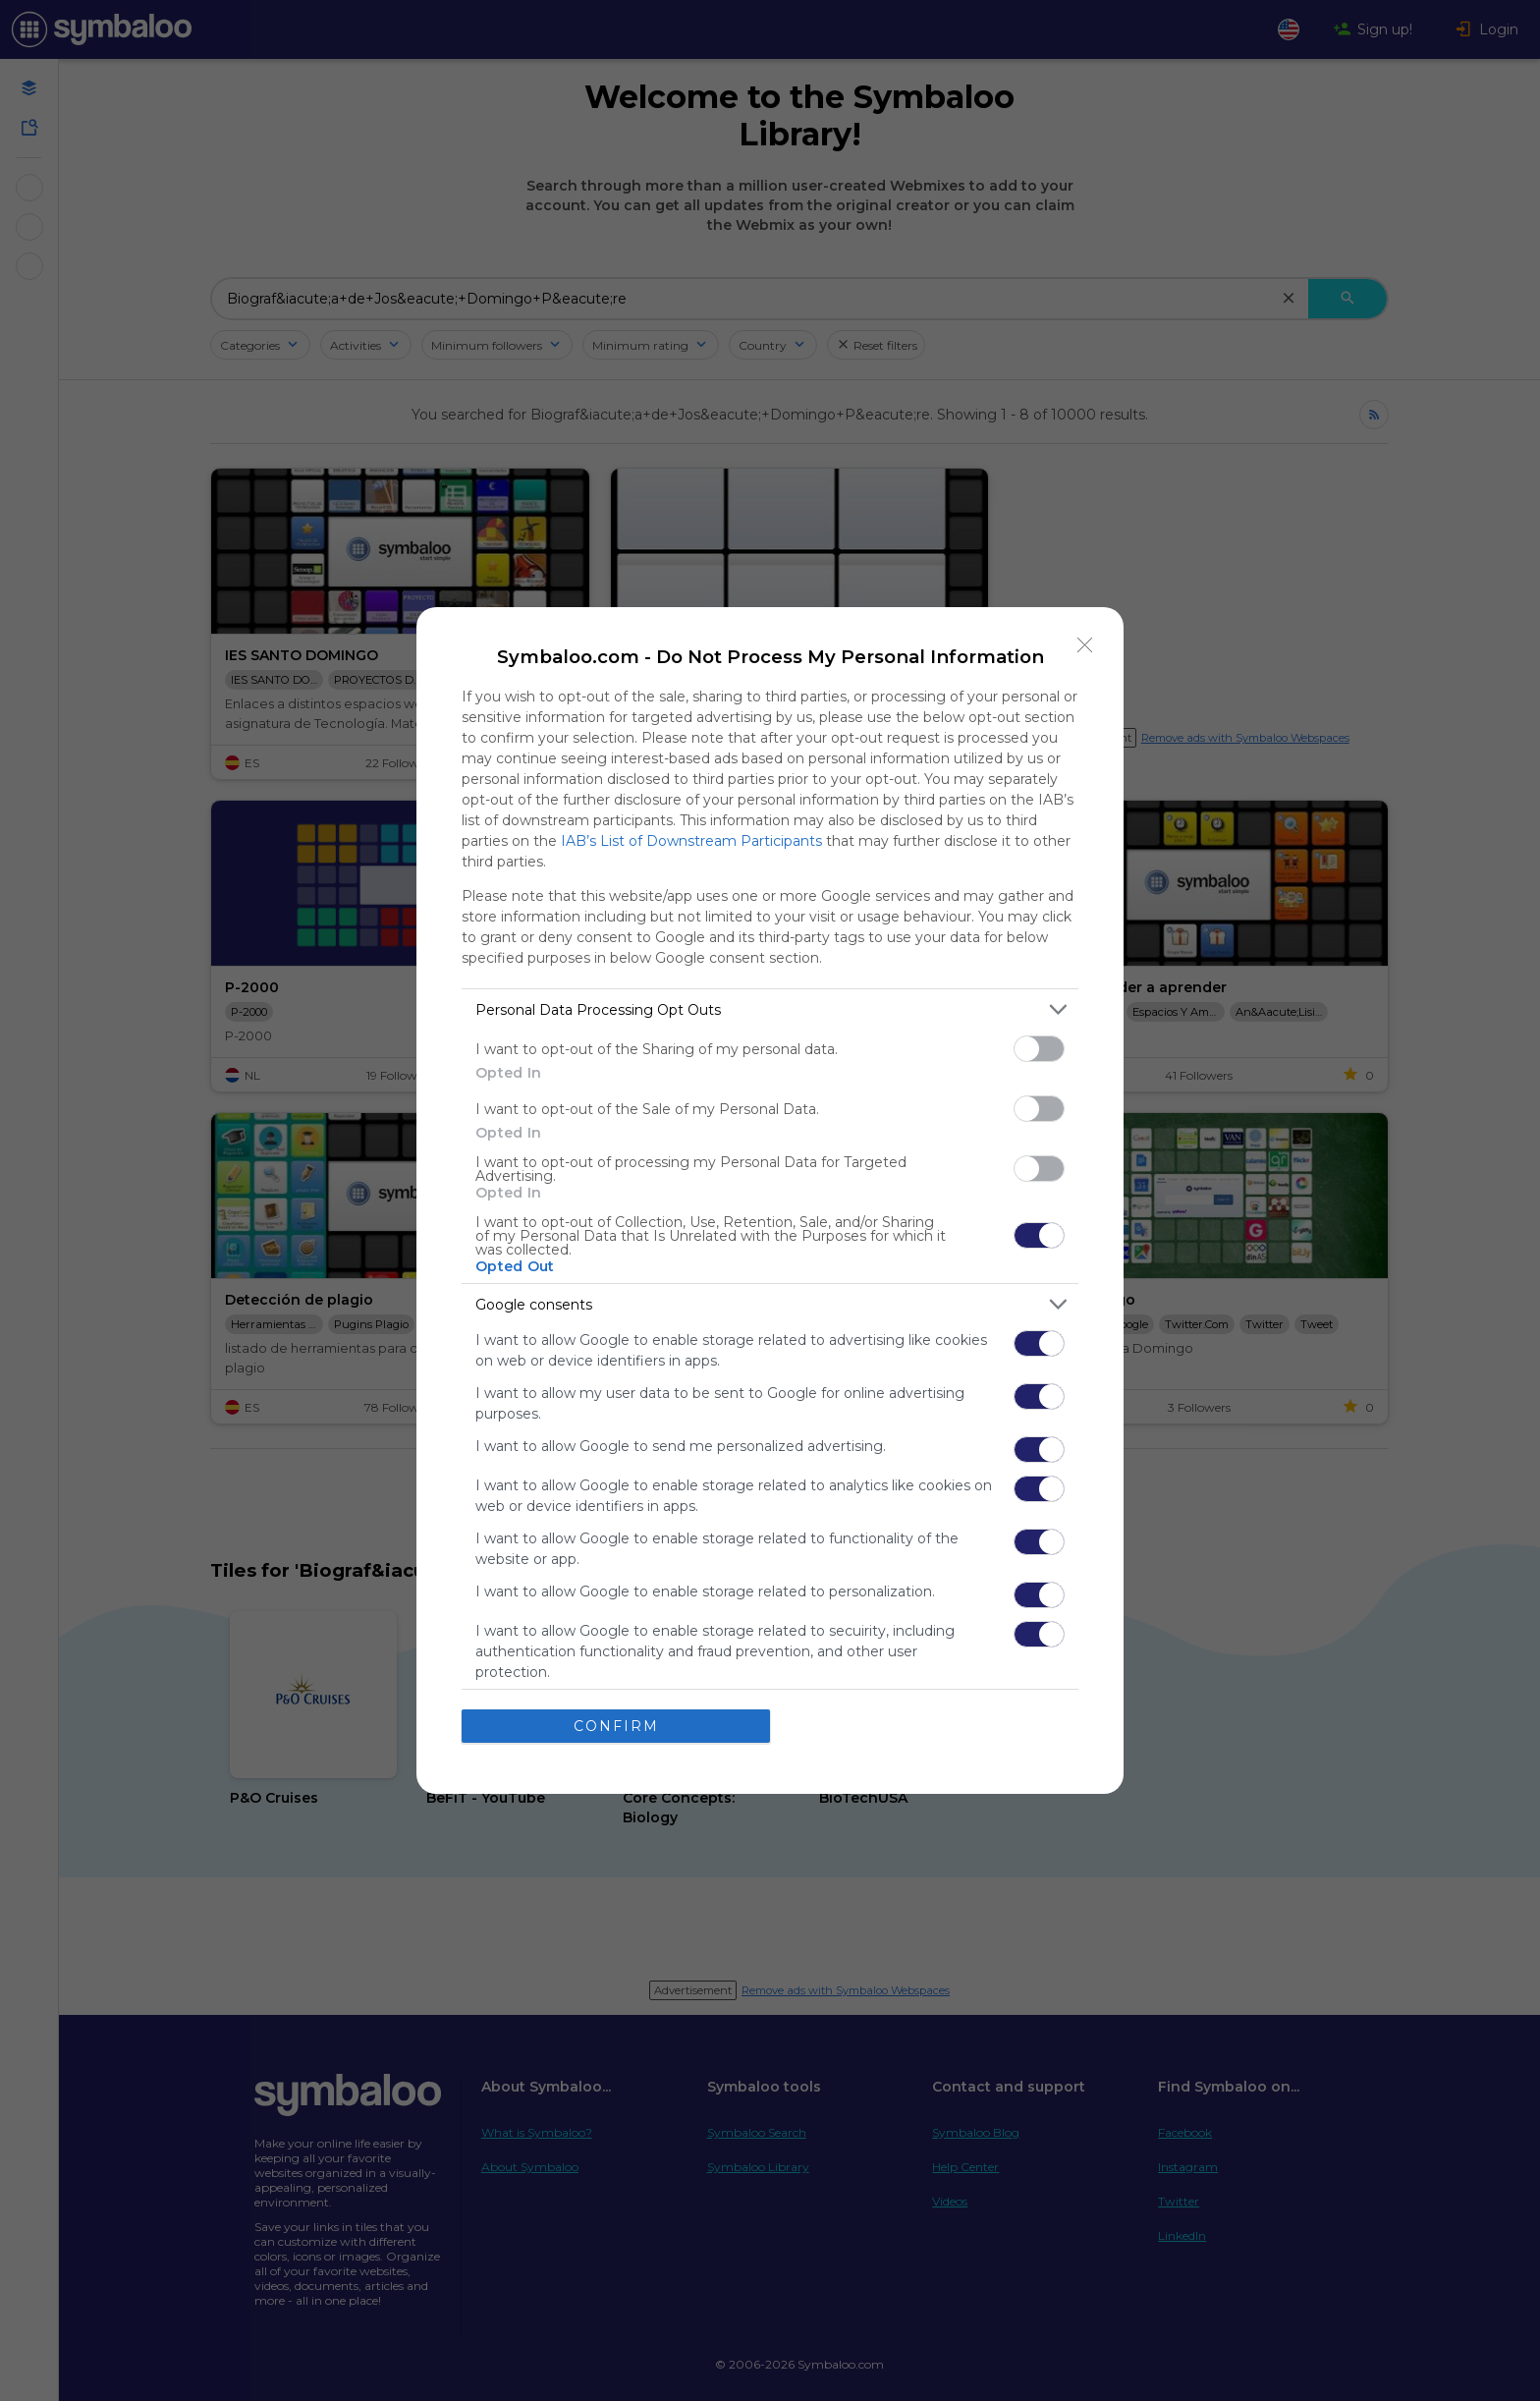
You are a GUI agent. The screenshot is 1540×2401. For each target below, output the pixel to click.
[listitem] (770, 1009)
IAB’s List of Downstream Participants (691, 841)
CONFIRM (616, 1726)
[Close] (1085, 645)
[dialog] (770, 1200)
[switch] (1039, 1048)
